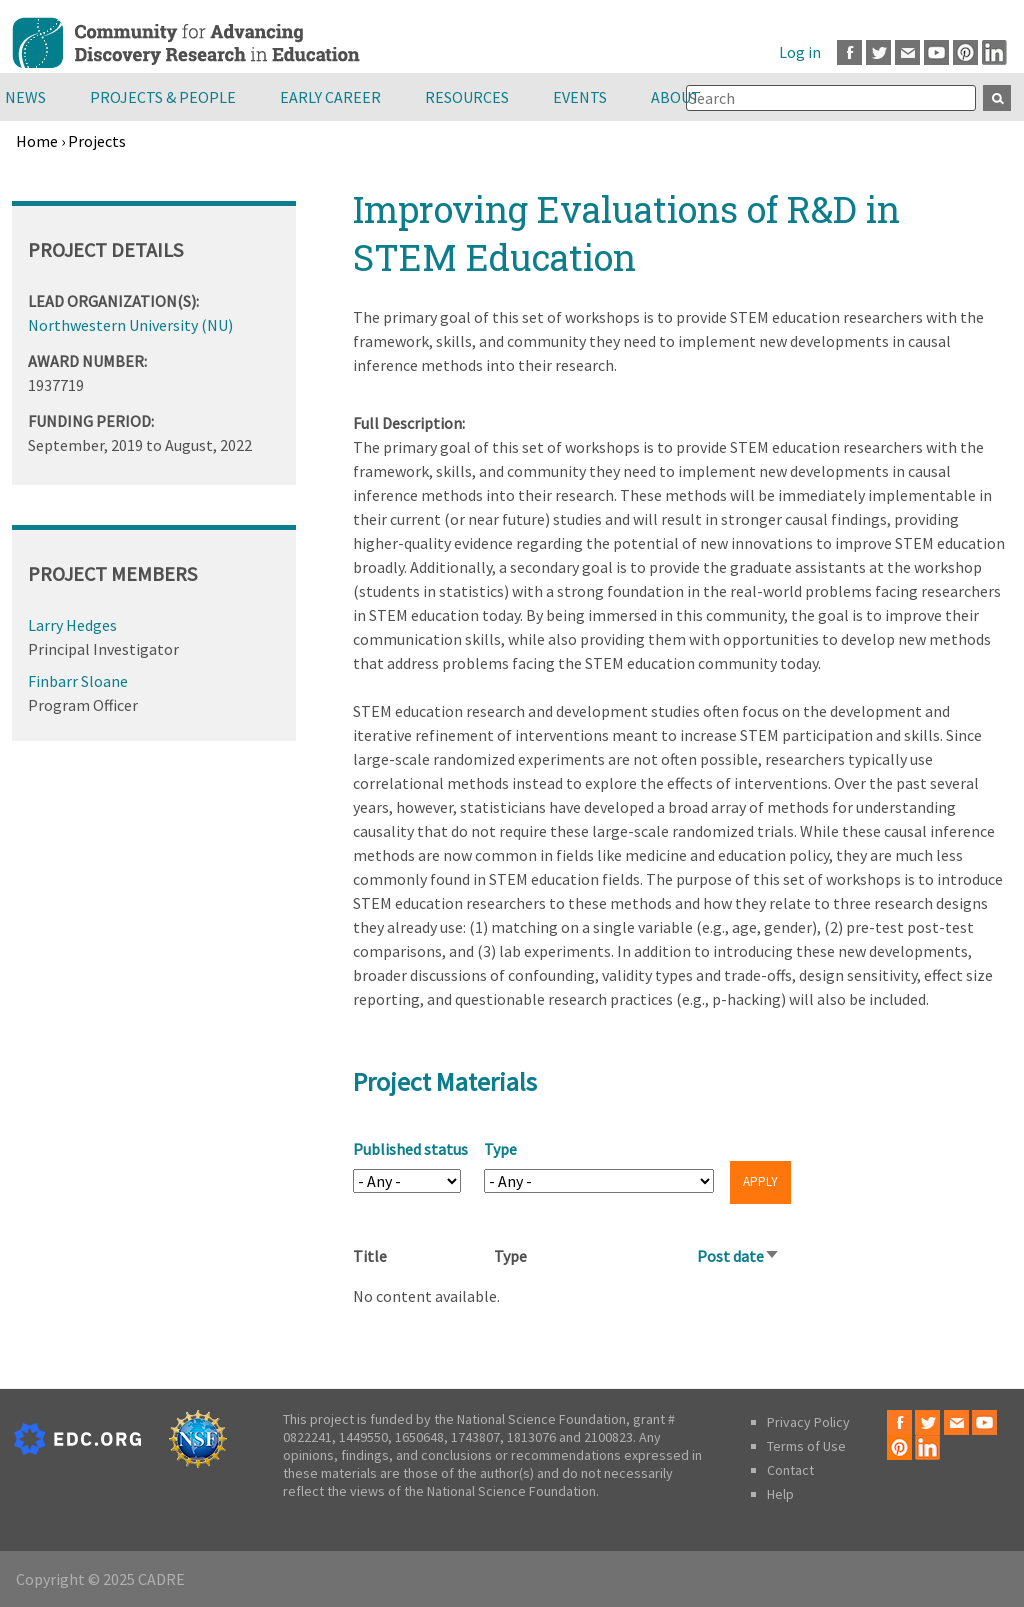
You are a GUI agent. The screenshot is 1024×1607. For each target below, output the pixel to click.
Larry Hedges (72, 625)
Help (780, 1494)
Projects (97, 141)
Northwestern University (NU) (130, 325)
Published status (410, 1149)
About (676, 97)
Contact (790, 1470)
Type (500, 1149)
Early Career (330, 97)
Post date (738, 1256)
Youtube (936, 52)
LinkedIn (994, 52)
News (25, 97)
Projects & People (163, 97)
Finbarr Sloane (78, 681)
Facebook (849, 52)
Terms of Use (806, 1446)
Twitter (878, 52)
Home (37, 141)
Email (907, 52)
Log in (800, 52)
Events (580, 97)
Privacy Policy (808, 1422)
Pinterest (965, 52)
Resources (467, 97)
